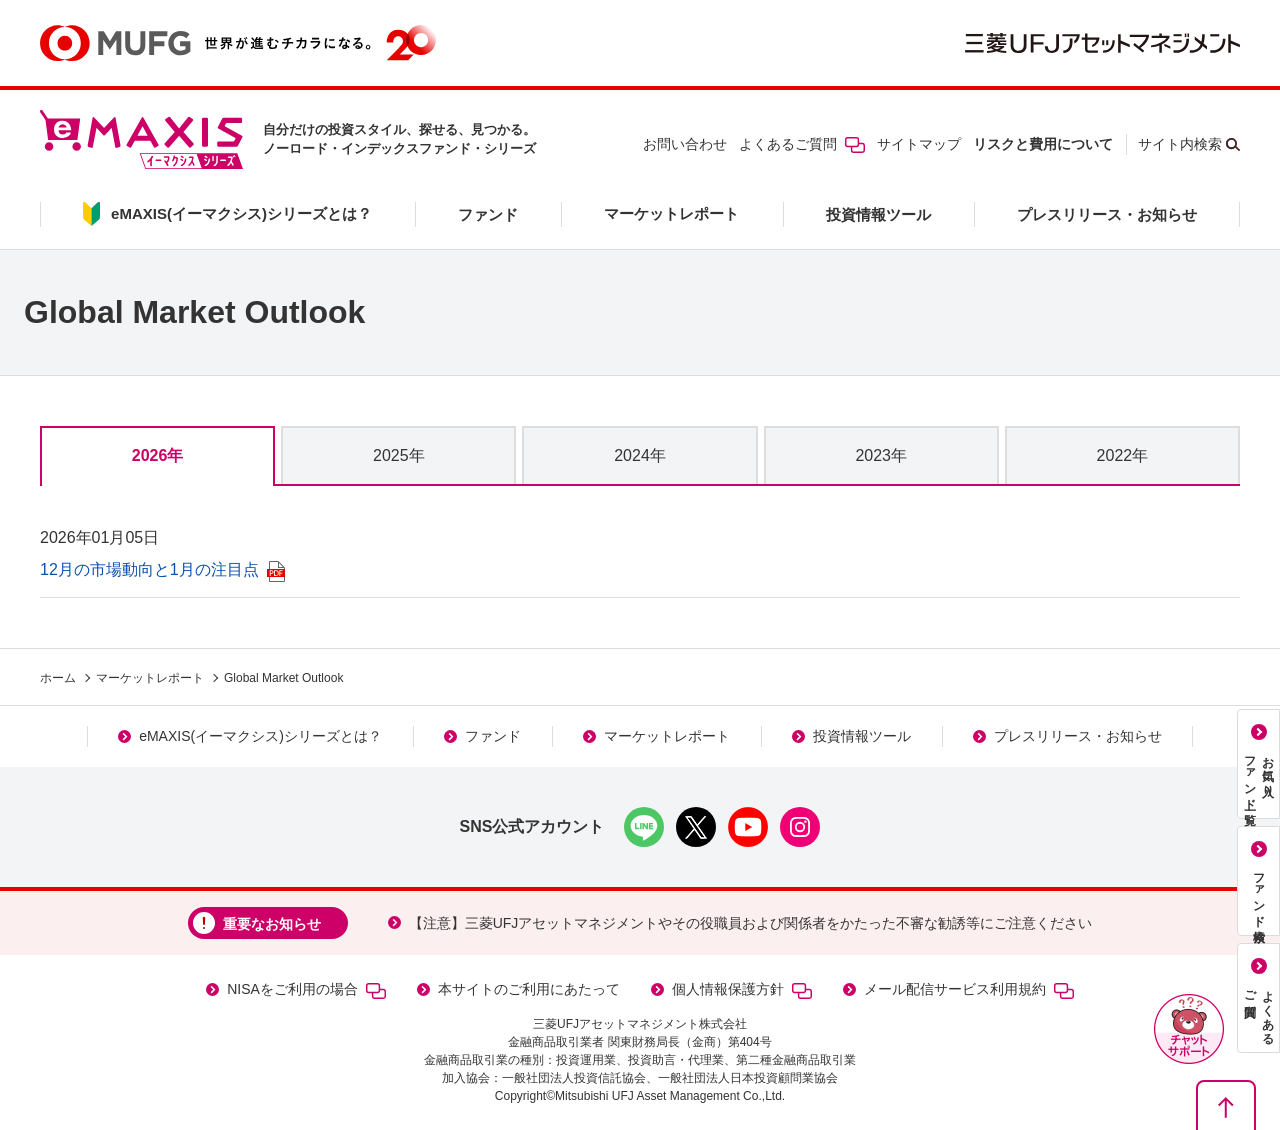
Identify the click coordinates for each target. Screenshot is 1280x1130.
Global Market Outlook (283, 678)
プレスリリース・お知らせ (1107, 214)
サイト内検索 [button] (1180, 144)
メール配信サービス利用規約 (969, 989)
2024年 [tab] (640, 455)
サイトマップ (919, 144)
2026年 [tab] (158, 455)
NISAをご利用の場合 (306, 989)
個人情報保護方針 (742, 989)
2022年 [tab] (1123, 455)
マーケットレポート (671, 213)
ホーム (58, 678)
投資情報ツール (878, 214)
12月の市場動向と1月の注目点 (162, 569)
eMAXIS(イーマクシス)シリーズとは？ (260, 736)
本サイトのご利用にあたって (529, 989)
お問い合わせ (685, 144)
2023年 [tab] (881, 455)
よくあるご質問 (802, 144)
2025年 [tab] (399, 455)
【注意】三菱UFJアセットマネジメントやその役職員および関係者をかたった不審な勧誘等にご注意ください (751, 923)
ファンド (488, 214)
